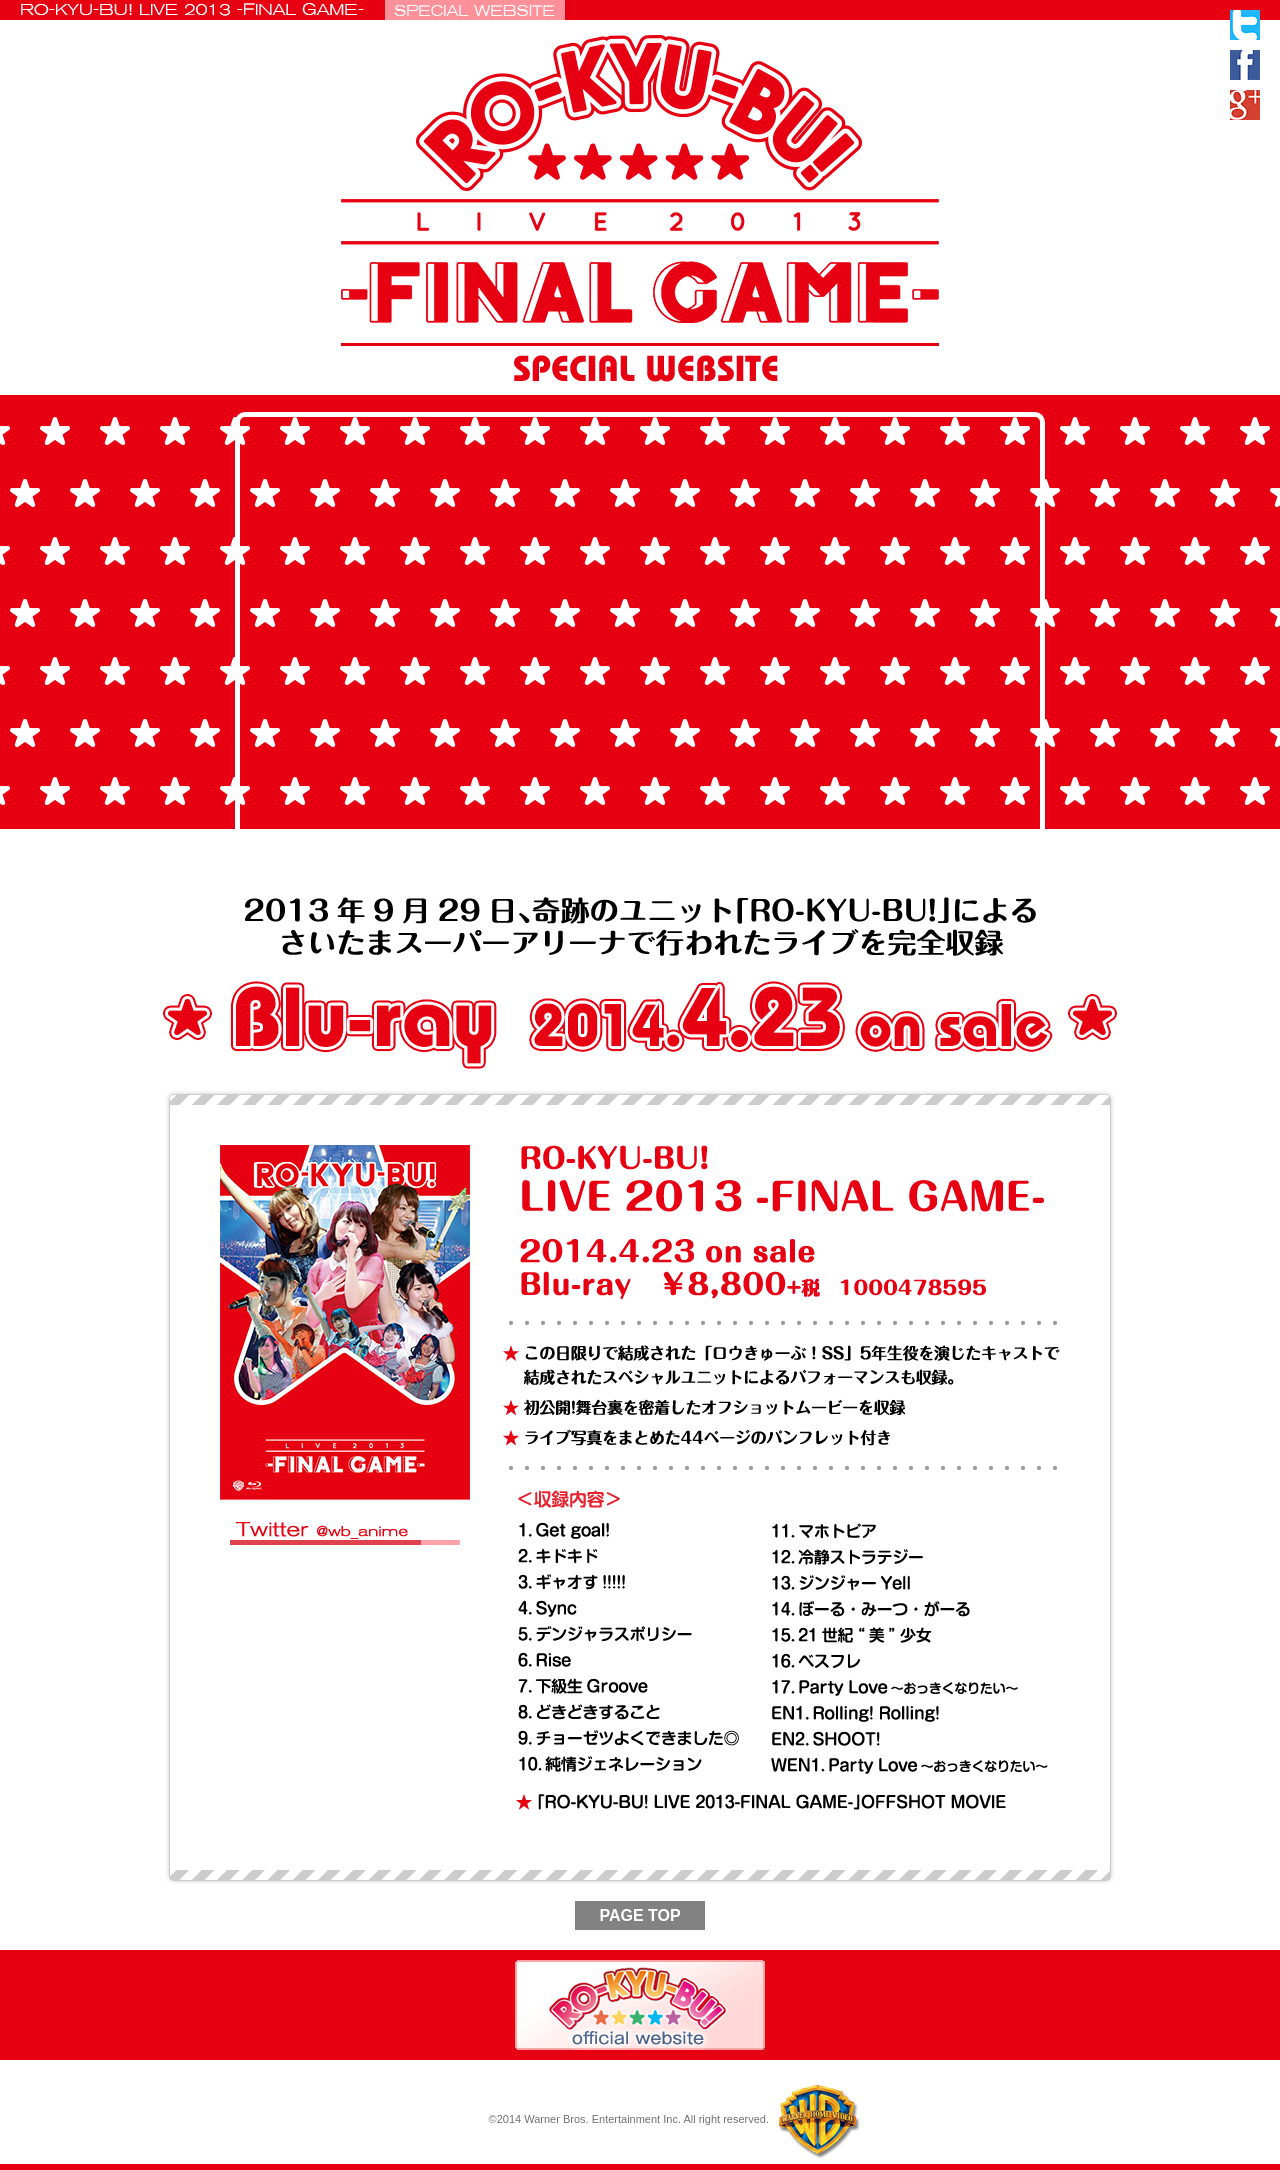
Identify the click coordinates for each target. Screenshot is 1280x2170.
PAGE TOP (639, 1915)
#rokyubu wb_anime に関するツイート (350, 1554)
